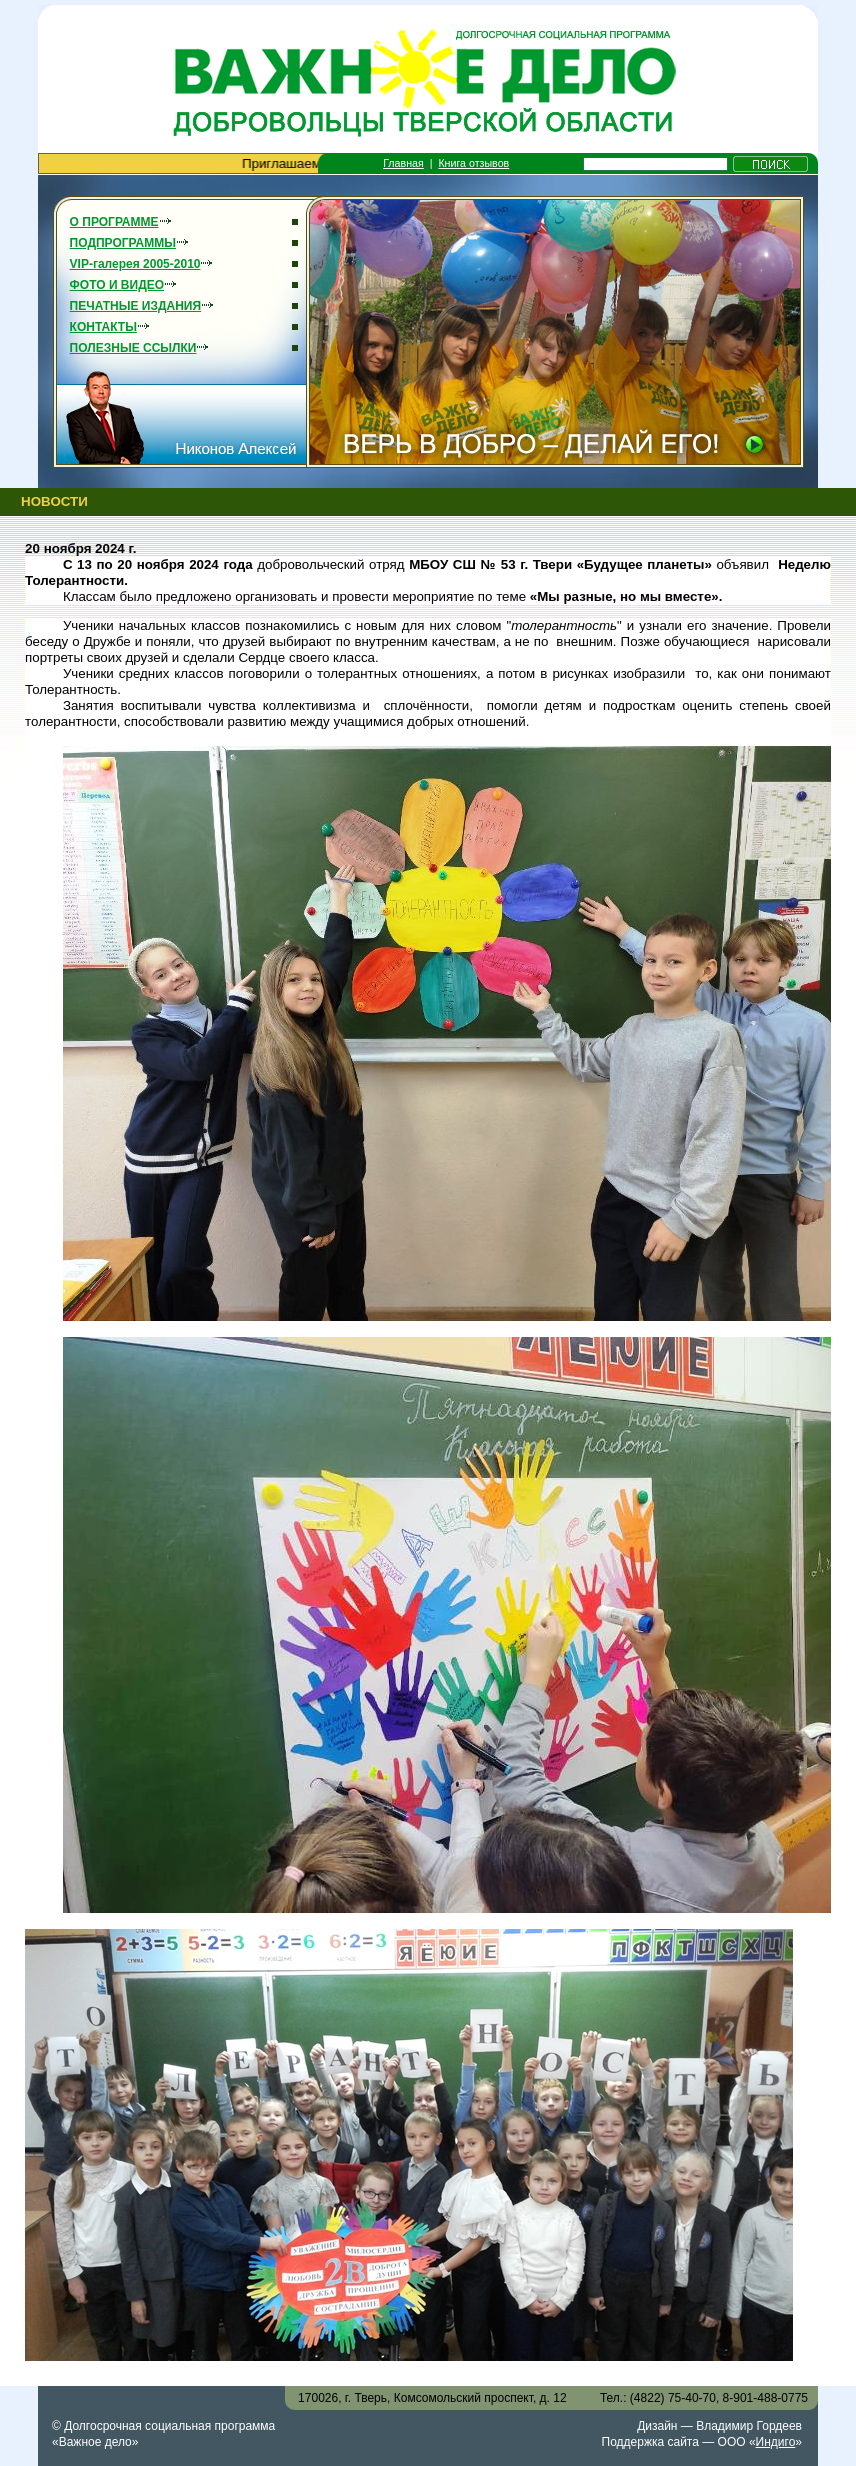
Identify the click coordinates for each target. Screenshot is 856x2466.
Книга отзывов (473, 163)
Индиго (776, 2442)
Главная (403, 163)
